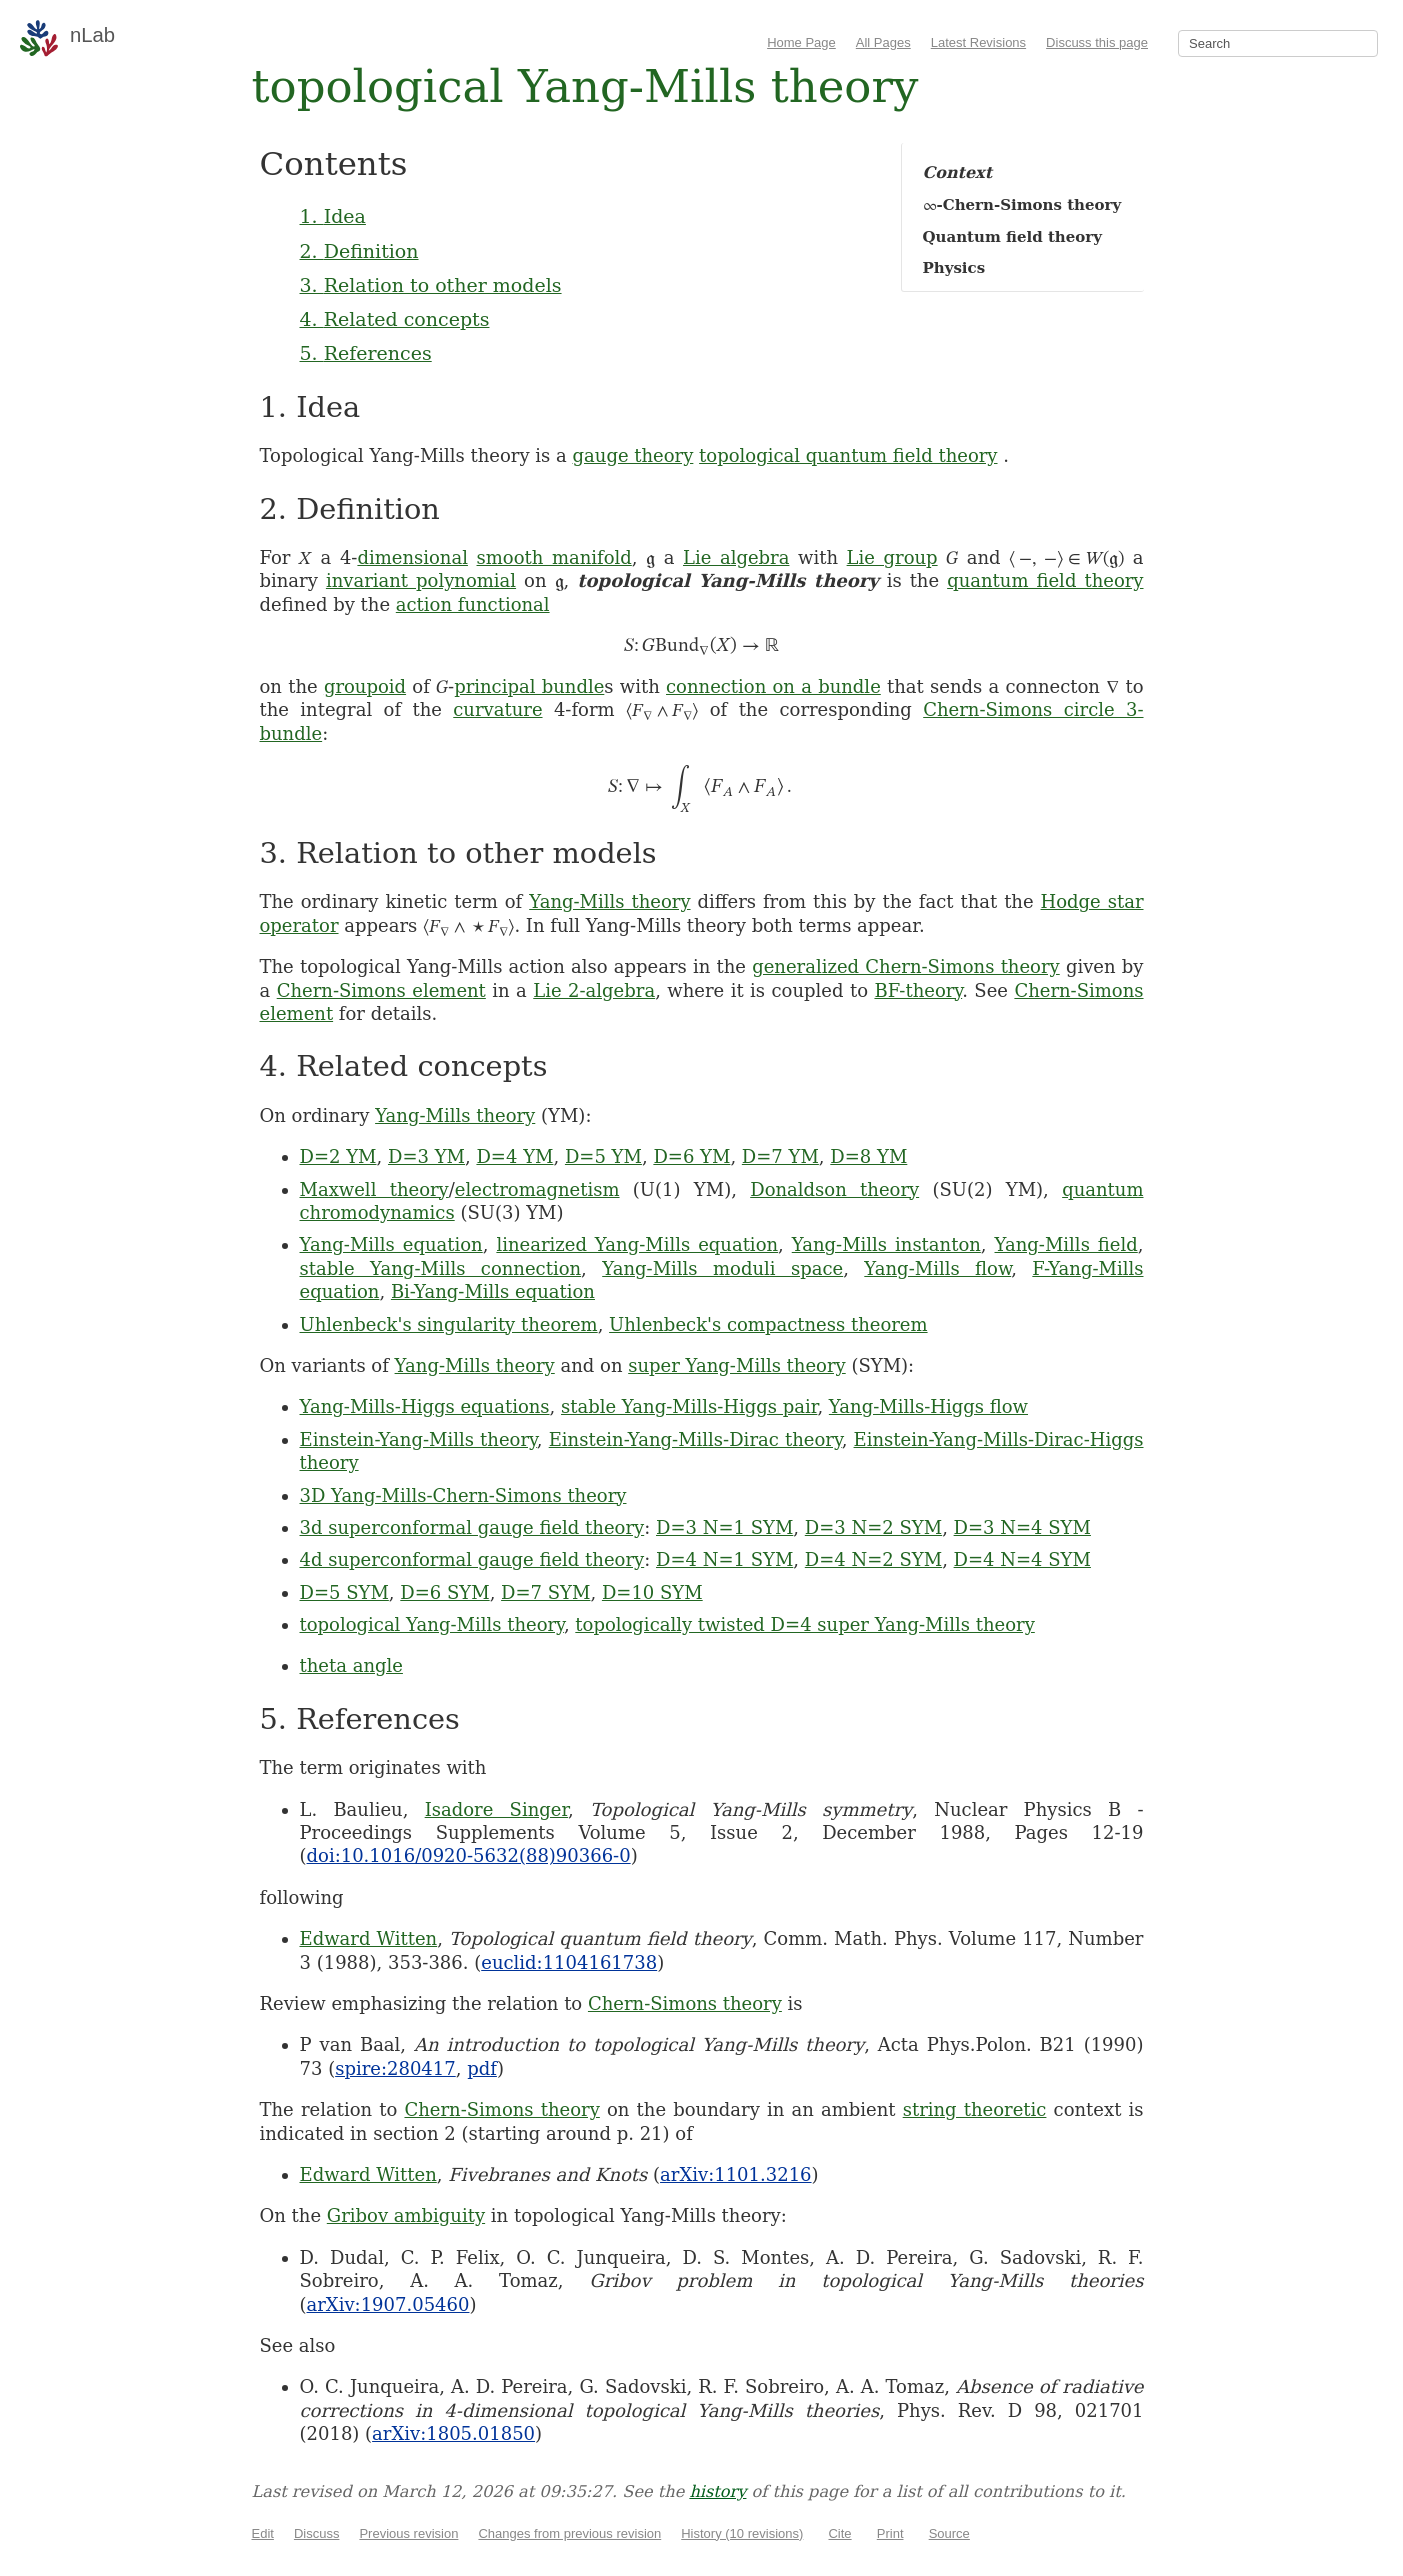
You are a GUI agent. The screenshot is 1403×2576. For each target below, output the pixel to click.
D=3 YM (426, 1156)
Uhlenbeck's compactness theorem (768, 1324)
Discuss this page (1097, 42)
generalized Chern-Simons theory (906, 966)
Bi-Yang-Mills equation (493, 1291)
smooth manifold (554, 557)
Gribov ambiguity (406, 2215)
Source (949, 2533)
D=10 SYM (652, 1592)
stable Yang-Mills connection (441, 1268)
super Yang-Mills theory (737, 1365)
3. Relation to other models (431, 285)
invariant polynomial (421, 580)
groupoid (365, 686)
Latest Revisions (978, 42)
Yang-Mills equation (391, 1244)
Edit (263, 2533)
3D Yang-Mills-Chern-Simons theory (463, 1495)
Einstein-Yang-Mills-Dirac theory (695, 1439)
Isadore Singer (496, 1809)
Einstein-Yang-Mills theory (418, 1439)
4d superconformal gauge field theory (472, 1559)
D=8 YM (868, 1156)
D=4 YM (514, 1156)
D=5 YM (603, 1156)
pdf (482, 2068)
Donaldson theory (834, 1189)
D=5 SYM (344, 1592)
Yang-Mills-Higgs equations (425, 1406)
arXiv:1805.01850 (453, 2433)
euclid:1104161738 (569, 1962)
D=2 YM (338, 1156)
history (717, 2491)
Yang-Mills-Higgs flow (928, 1406)
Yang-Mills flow (937, 1268)
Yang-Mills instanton (886, 1244)
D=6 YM (691, 1156)
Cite (839, 2533)
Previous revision (408, 2533)
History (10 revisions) (742, 2533)
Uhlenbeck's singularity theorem (449, 1324)
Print (890, 2533)
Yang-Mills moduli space (722, 1268)
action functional (473, 604)
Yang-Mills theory (609, 901)
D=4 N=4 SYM (1022, 1559)
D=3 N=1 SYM (724, 1527)
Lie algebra (736, 557)
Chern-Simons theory (685, 2003)
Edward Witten (369, 1938)
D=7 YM (780, 1156)
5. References (366, 353)
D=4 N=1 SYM (724, 1559)
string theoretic (975, 2109)
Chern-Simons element (381, 990)
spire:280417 (395, 2068)
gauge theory (633, 455)
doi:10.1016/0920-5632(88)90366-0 (469, 1855)
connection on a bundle (773, 686)
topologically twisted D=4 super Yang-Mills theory (804, 1624)
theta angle (351, 1665)
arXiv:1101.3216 (735, 2174)
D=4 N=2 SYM (873, 1559)
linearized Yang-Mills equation (637, 1244)
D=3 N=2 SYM (873, 1527)
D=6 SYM (444, 1592)
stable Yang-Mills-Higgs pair (689, 1406)
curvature (497, 709)
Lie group (892, 557)
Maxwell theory (374, 1189)
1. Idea (333, 216)
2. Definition (359, 251)
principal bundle (529, 686)
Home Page (801, 42)
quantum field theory (1045, 580)
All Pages (883, 42)
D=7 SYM (545, 1592)
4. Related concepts (395, 319)
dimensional (412, 557)
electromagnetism (537, 1189)
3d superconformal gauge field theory (472, 1527)
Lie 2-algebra (594, 990)
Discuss (317, 2533)
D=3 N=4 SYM (1022, 1527)
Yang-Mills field (1066, 1244)
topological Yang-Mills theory (432, 1624)
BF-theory (918, 990)
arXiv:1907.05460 (388, 2304)
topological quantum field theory (848, 455)
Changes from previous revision (569, 2533)
